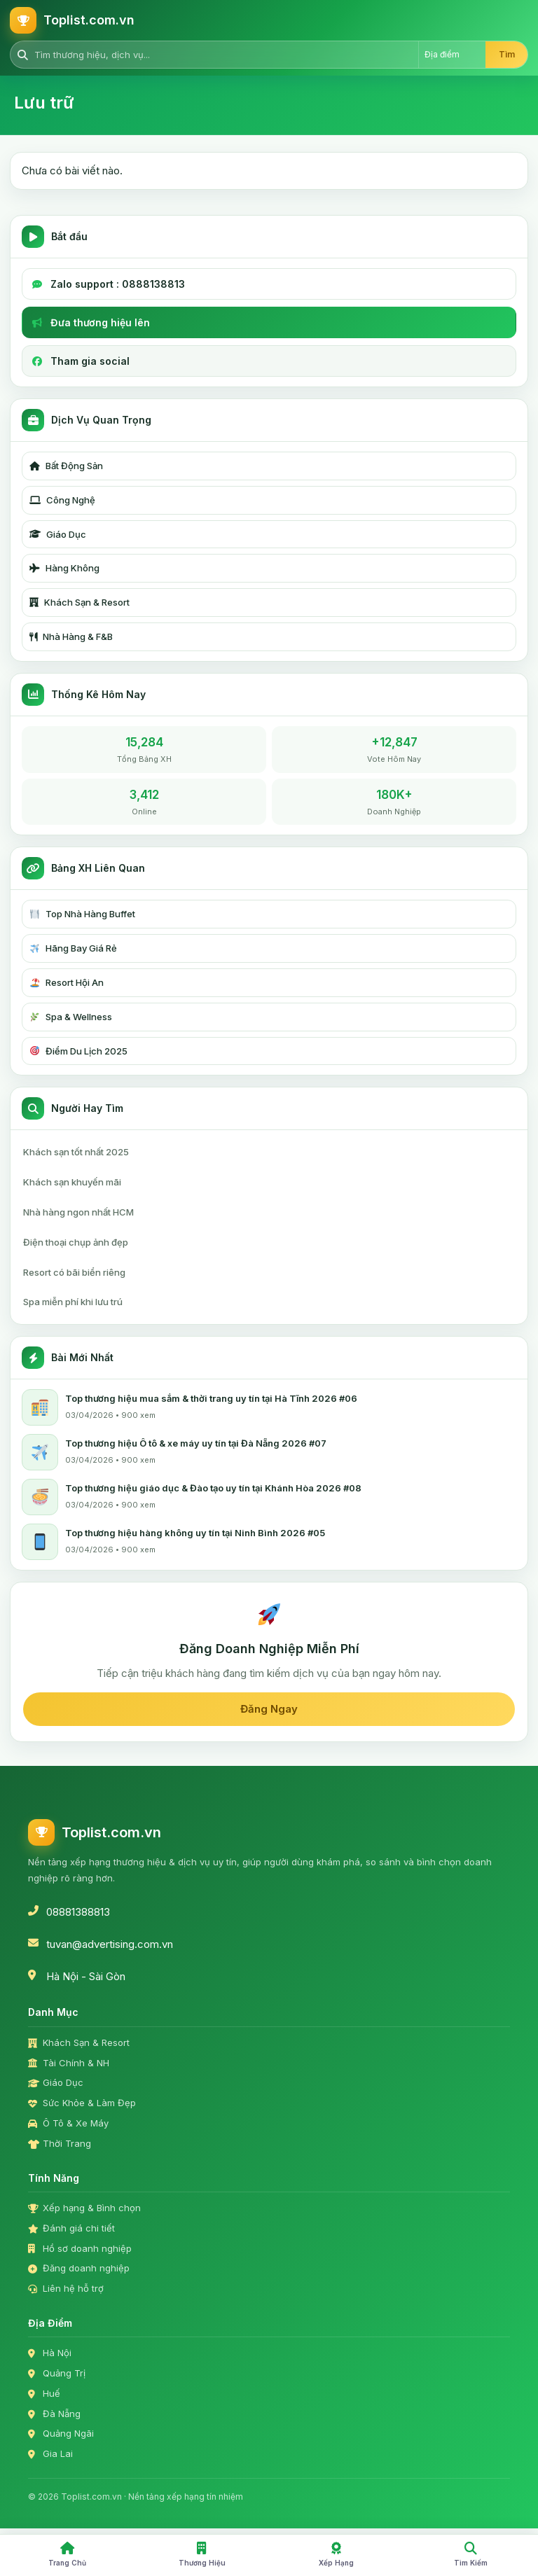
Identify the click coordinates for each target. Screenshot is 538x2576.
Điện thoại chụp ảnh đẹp (75, 1242)
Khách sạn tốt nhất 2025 (76, 1151)
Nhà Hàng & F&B (71, 636)
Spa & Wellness (71, 1016)
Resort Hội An (67, 982)
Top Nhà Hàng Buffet (82, 913)
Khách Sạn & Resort (79, 602)
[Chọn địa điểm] (451, 54)
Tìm (507, 54)
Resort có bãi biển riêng (74, 1272)
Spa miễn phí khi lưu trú (73, 1301)
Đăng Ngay (269, 1708)
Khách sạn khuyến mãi (72, 1182)
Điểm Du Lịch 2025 (78, 1051)
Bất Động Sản (66, 465)
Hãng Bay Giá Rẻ (73, 948)
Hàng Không (64, 567)
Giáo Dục (57, 534)
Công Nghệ (62, 500)
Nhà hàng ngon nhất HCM (78, 1212)
